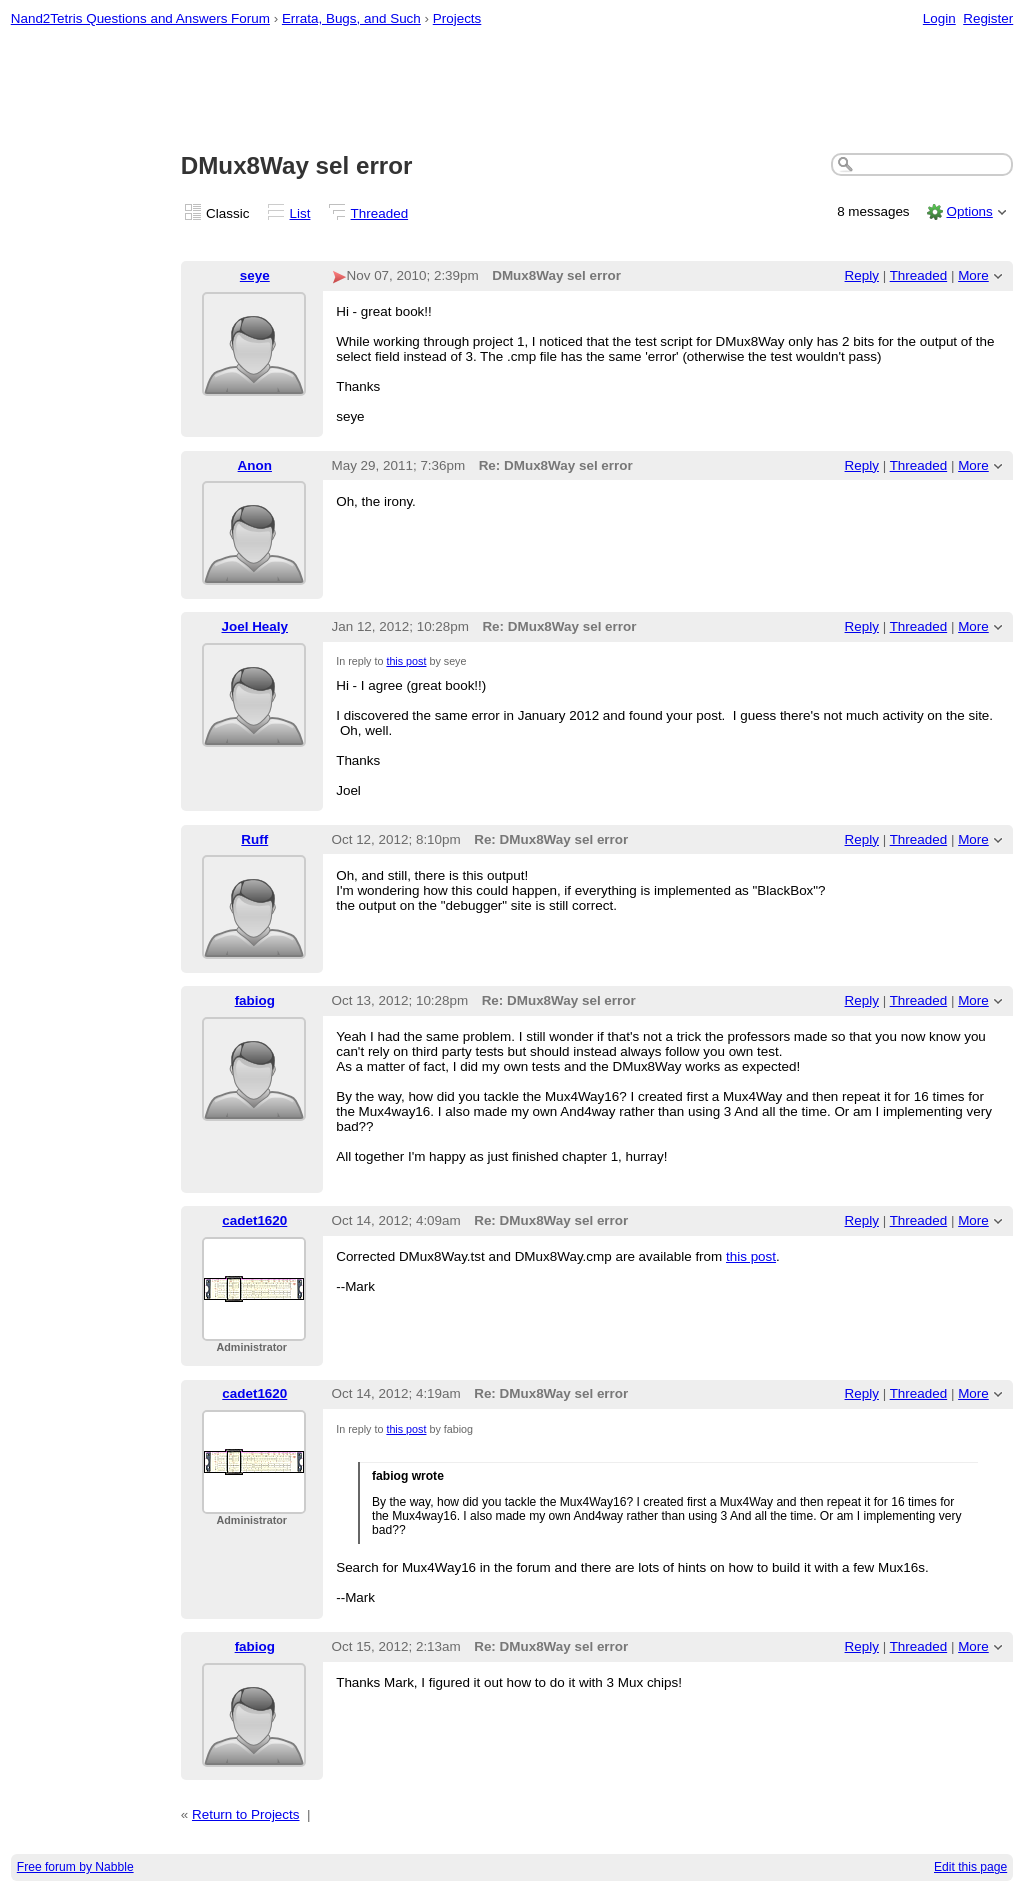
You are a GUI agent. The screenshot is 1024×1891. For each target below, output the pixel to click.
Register (988, 18)
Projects (457, 18)
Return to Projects (246, 1814)
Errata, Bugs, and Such (351, 18)
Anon (255, 465)
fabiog (255, 1000)
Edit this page (970, 1867)
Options (969, 211)
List (300, 213)
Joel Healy (255, 626)
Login (939, 18)
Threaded (380, 213)
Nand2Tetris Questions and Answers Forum (140, 18)
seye (255, 275)
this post (406, 661)
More (973, 275)
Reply (862, 275)
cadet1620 (254, 1220)
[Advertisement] (512, 91)
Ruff (254, 839)
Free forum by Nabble (75, 1867)
